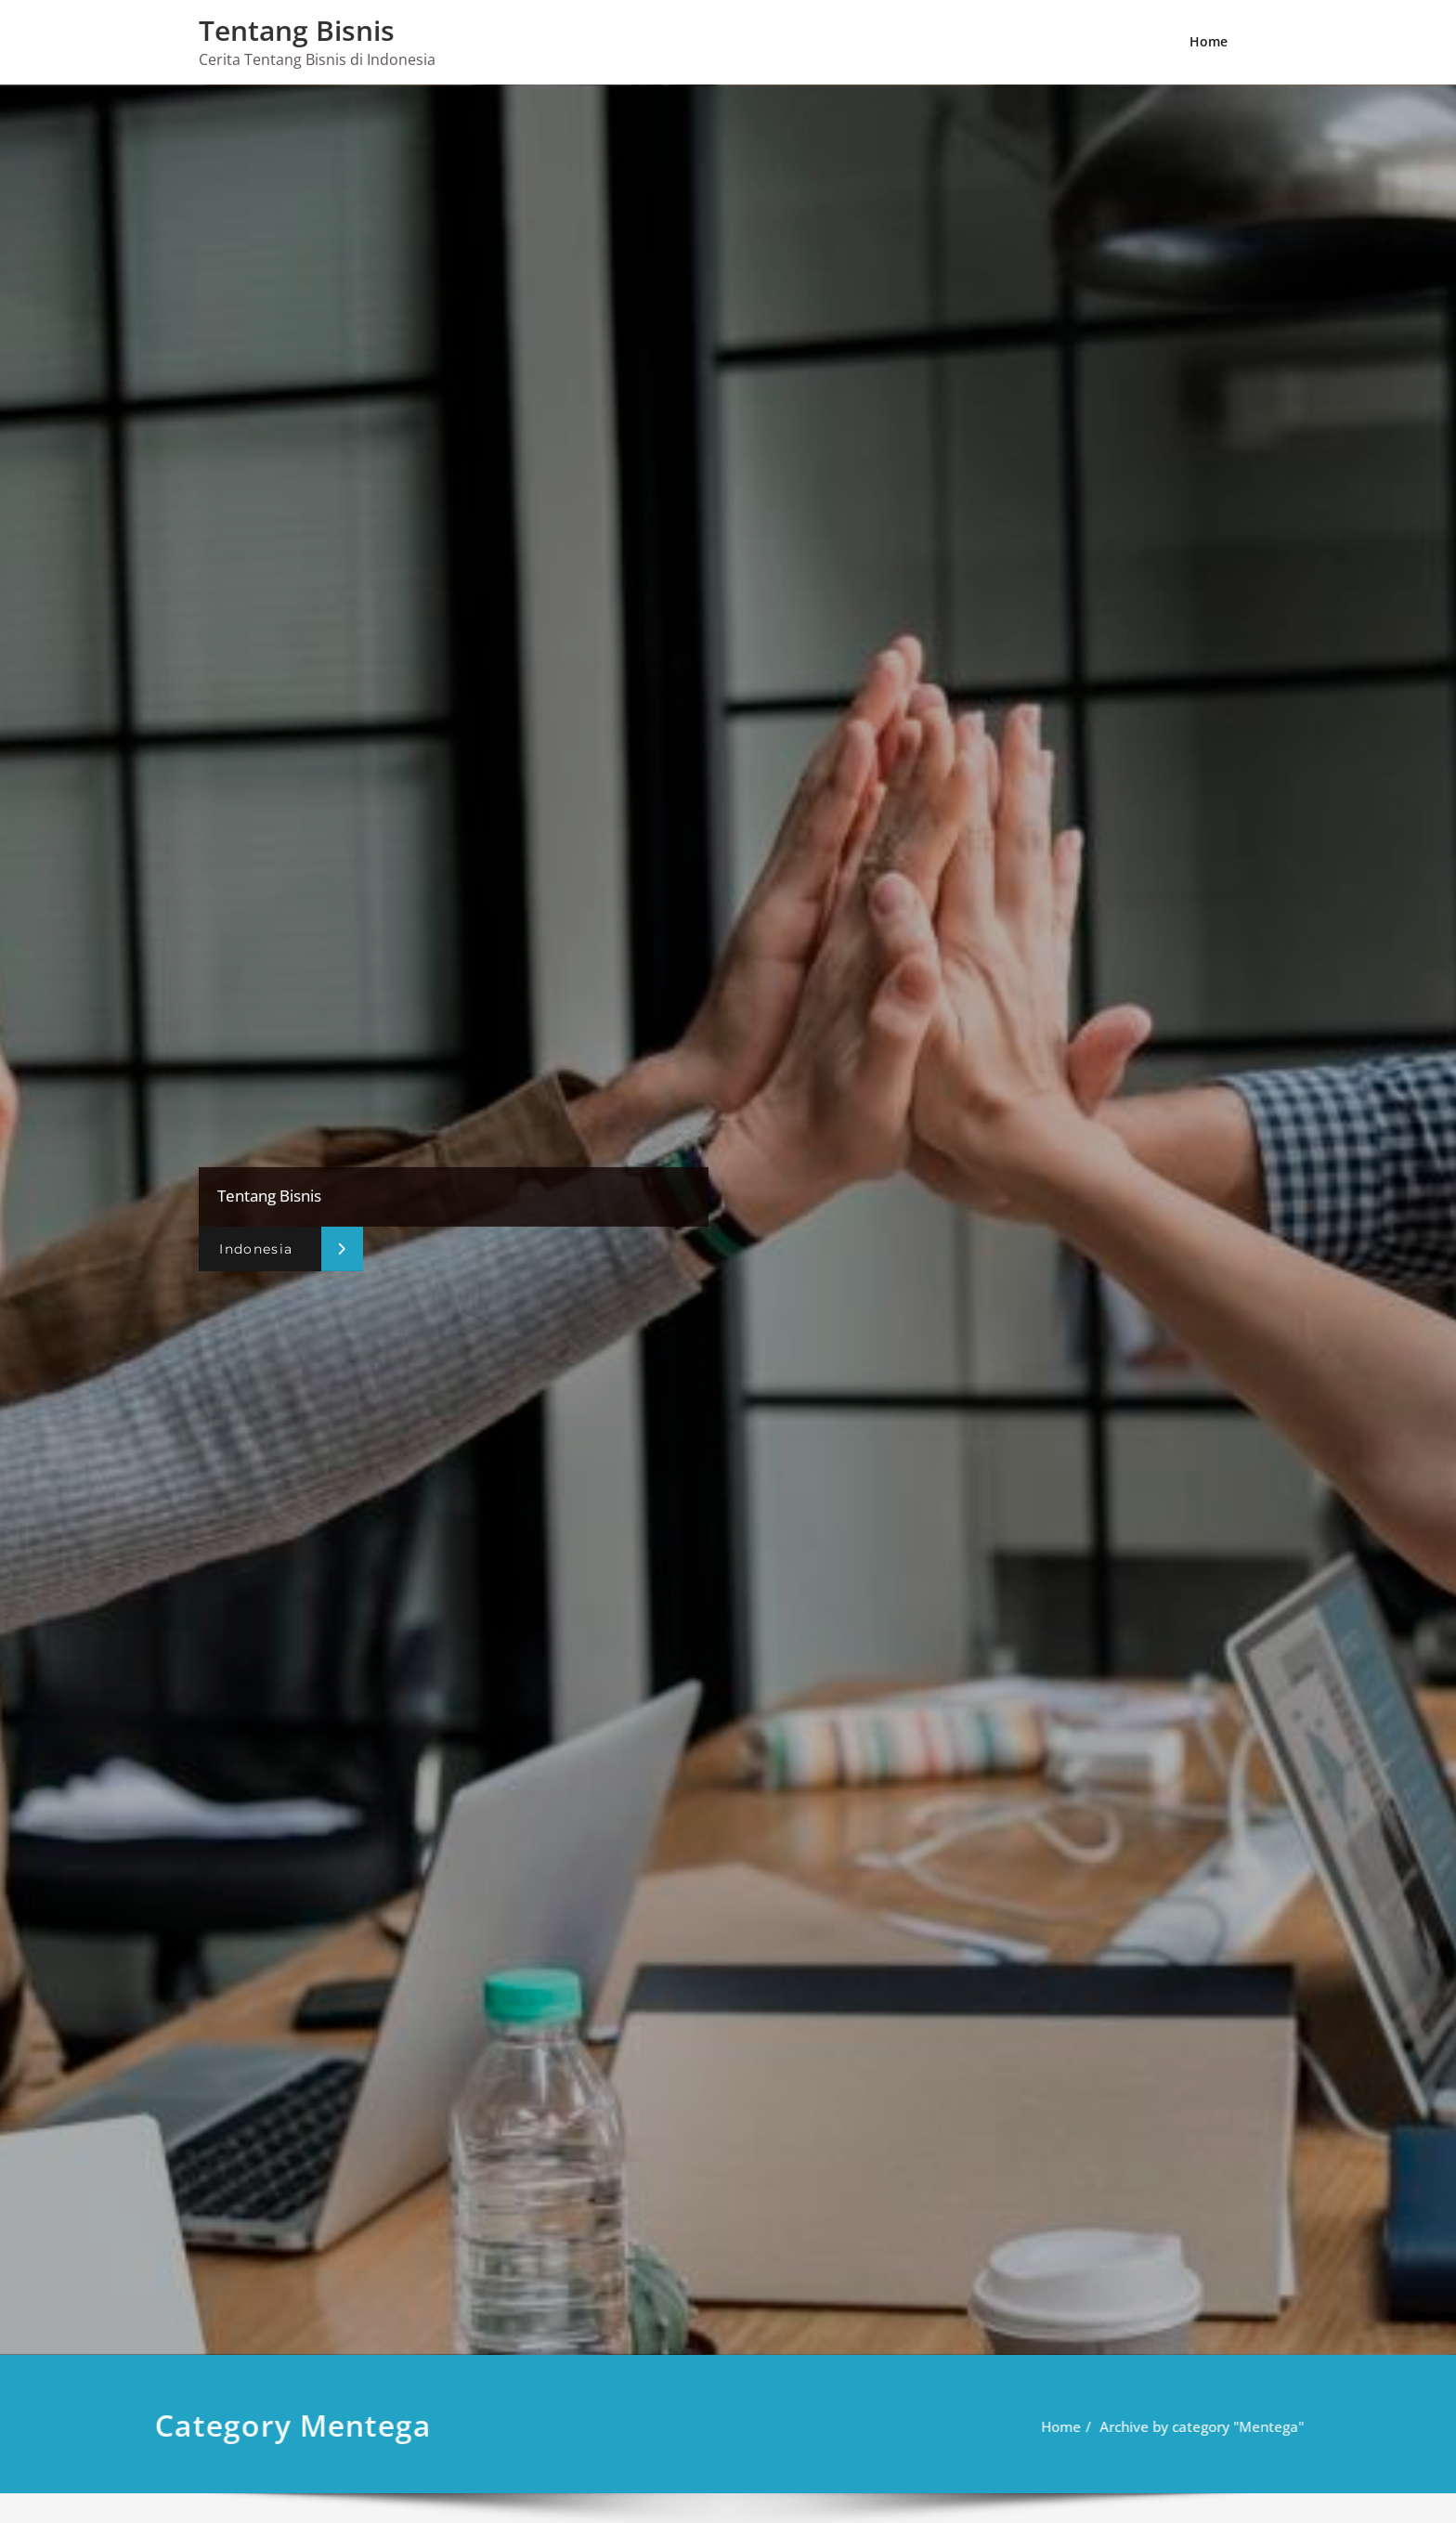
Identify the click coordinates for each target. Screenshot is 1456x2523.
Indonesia (255, 1249)
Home (1209, 41)
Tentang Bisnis (297, 30)
